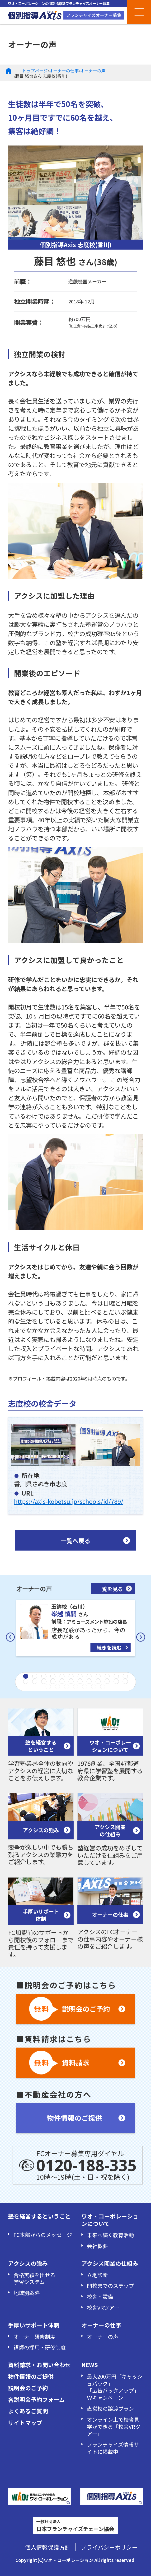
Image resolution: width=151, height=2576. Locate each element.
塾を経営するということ (39, 2216)
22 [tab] (107, 1681)
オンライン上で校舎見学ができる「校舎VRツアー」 (113, 2426)
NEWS (89, 2365)
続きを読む (109, 1647)
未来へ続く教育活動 (110, 2235)
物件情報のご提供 (74, 2118)
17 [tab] (61, 1681)
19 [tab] (79, 1681)
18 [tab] (70, 1681)
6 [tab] (70, 1676)
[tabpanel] (75, 1628)
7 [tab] (79, 1676)
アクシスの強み (28, 2263)
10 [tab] (107, 1676)
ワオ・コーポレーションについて (109, 2220)
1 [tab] (25, 1676)
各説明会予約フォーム (36, 2399)
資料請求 (59, 2062)
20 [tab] (89, 1681)
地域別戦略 (27, 2292)
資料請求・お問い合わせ (39, 2365)
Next (140, 1637)
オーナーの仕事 (64, 70)
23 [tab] (116, 1681)
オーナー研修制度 (34, 2336)
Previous (10, 1637)
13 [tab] (25, 1681)
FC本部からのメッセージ (43, 2234)
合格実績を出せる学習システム (34, 2278)
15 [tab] (43, 1681)
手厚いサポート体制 (33, 2325)
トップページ (27, 71)
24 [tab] (125, 1681)
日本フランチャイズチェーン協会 (75, 2525)
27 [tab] (66, 1686)
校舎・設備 (100, 2296)
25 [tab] (48, 1686)
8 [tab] (89, 1676)
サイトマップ (25, 2422)
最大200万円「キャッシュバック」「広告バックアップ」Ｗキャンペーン (114, 2387)
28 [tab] (75, 1686)
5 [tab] (61, 1676)
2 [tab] (34, 1676)
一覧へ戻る (75, 1540)
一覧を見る (110, 1588)
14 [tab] (34, 1681)
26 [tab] (57, 1686)
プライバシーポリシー (109, 2547)
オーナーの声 (93, 70)
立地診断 (97, 2275)
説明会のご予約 (69, 2009)
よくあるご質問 (28, 2411)
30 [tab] (93, 1686)
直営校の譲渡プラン (110, 2408)
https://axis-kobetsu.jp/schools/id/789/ (68, 1501)
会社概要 (97, 2246)
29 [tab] (84, 1686)
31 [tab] (102, 1686)
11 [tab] (116, 1676)
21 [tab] (98, 1681)
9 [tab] (98, 1676)
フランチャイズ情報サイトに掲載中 (113, 2448)
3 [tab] (43, 1676)
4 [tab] (52, 1676)
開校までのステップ (110, 2285)
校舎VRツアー (103, 2307)
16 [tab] (52, 1681)
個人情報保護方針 (48, 2547)
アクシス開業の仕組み (109, 2263)
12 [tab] (125, 1676)
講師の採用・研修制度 (40, 2347)
